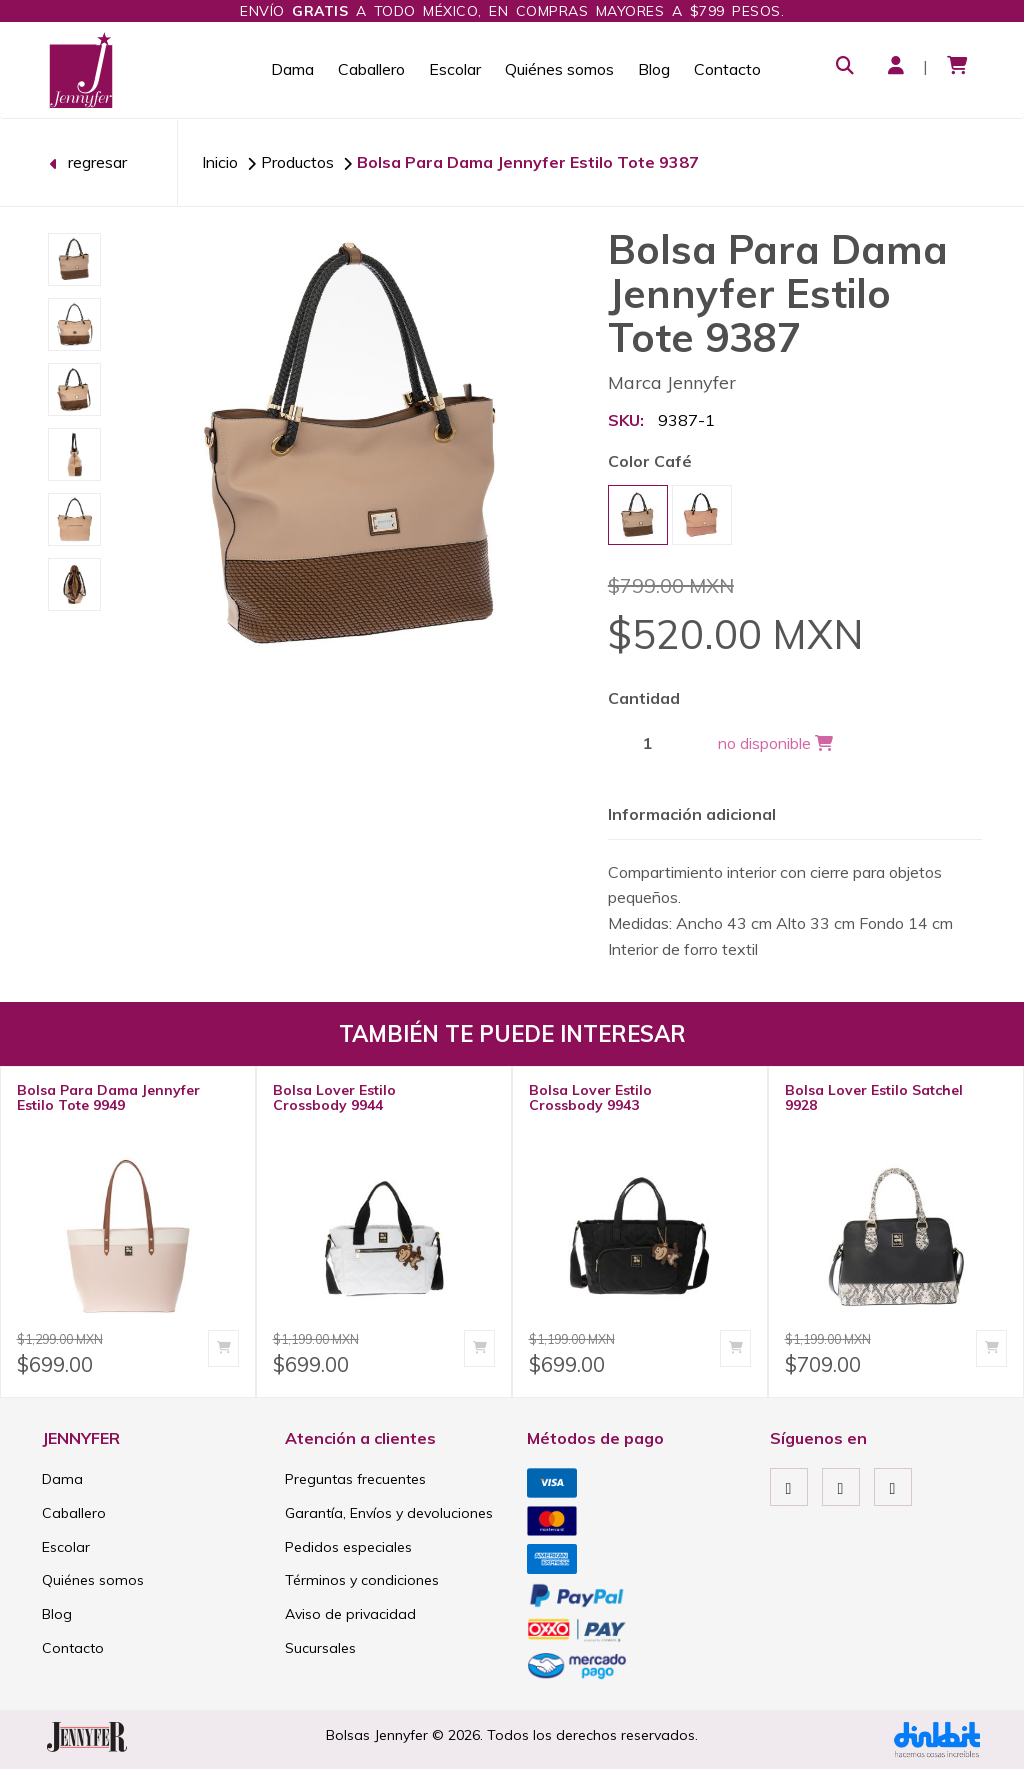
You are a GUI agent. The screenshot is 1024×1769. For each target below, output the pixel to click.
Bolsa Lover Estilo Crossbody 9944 (334, 1097)
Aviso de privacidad (350, 1614)
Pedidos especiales (348, 1547)
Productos (297, 162)
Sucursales (320, 1648)
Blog (654, 69)
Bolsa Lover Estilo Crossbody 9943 (590, 1097)
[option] (74, 259)
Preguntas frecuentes (355, 1479)
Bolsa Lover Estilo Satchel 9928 (874, 1097)
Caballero (371, 69)
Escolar (455, 69)
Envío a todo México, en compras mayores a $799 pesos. (512, 11)
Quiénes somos (559, 69)
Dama (292, 69)
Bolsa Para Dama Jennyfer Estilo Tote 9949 (108, 1097)
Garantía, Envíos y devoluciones (389, 1513)
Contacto (727, 69)
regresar (88, 162)
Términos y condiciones (362, 1580)
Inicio (220, 162)
